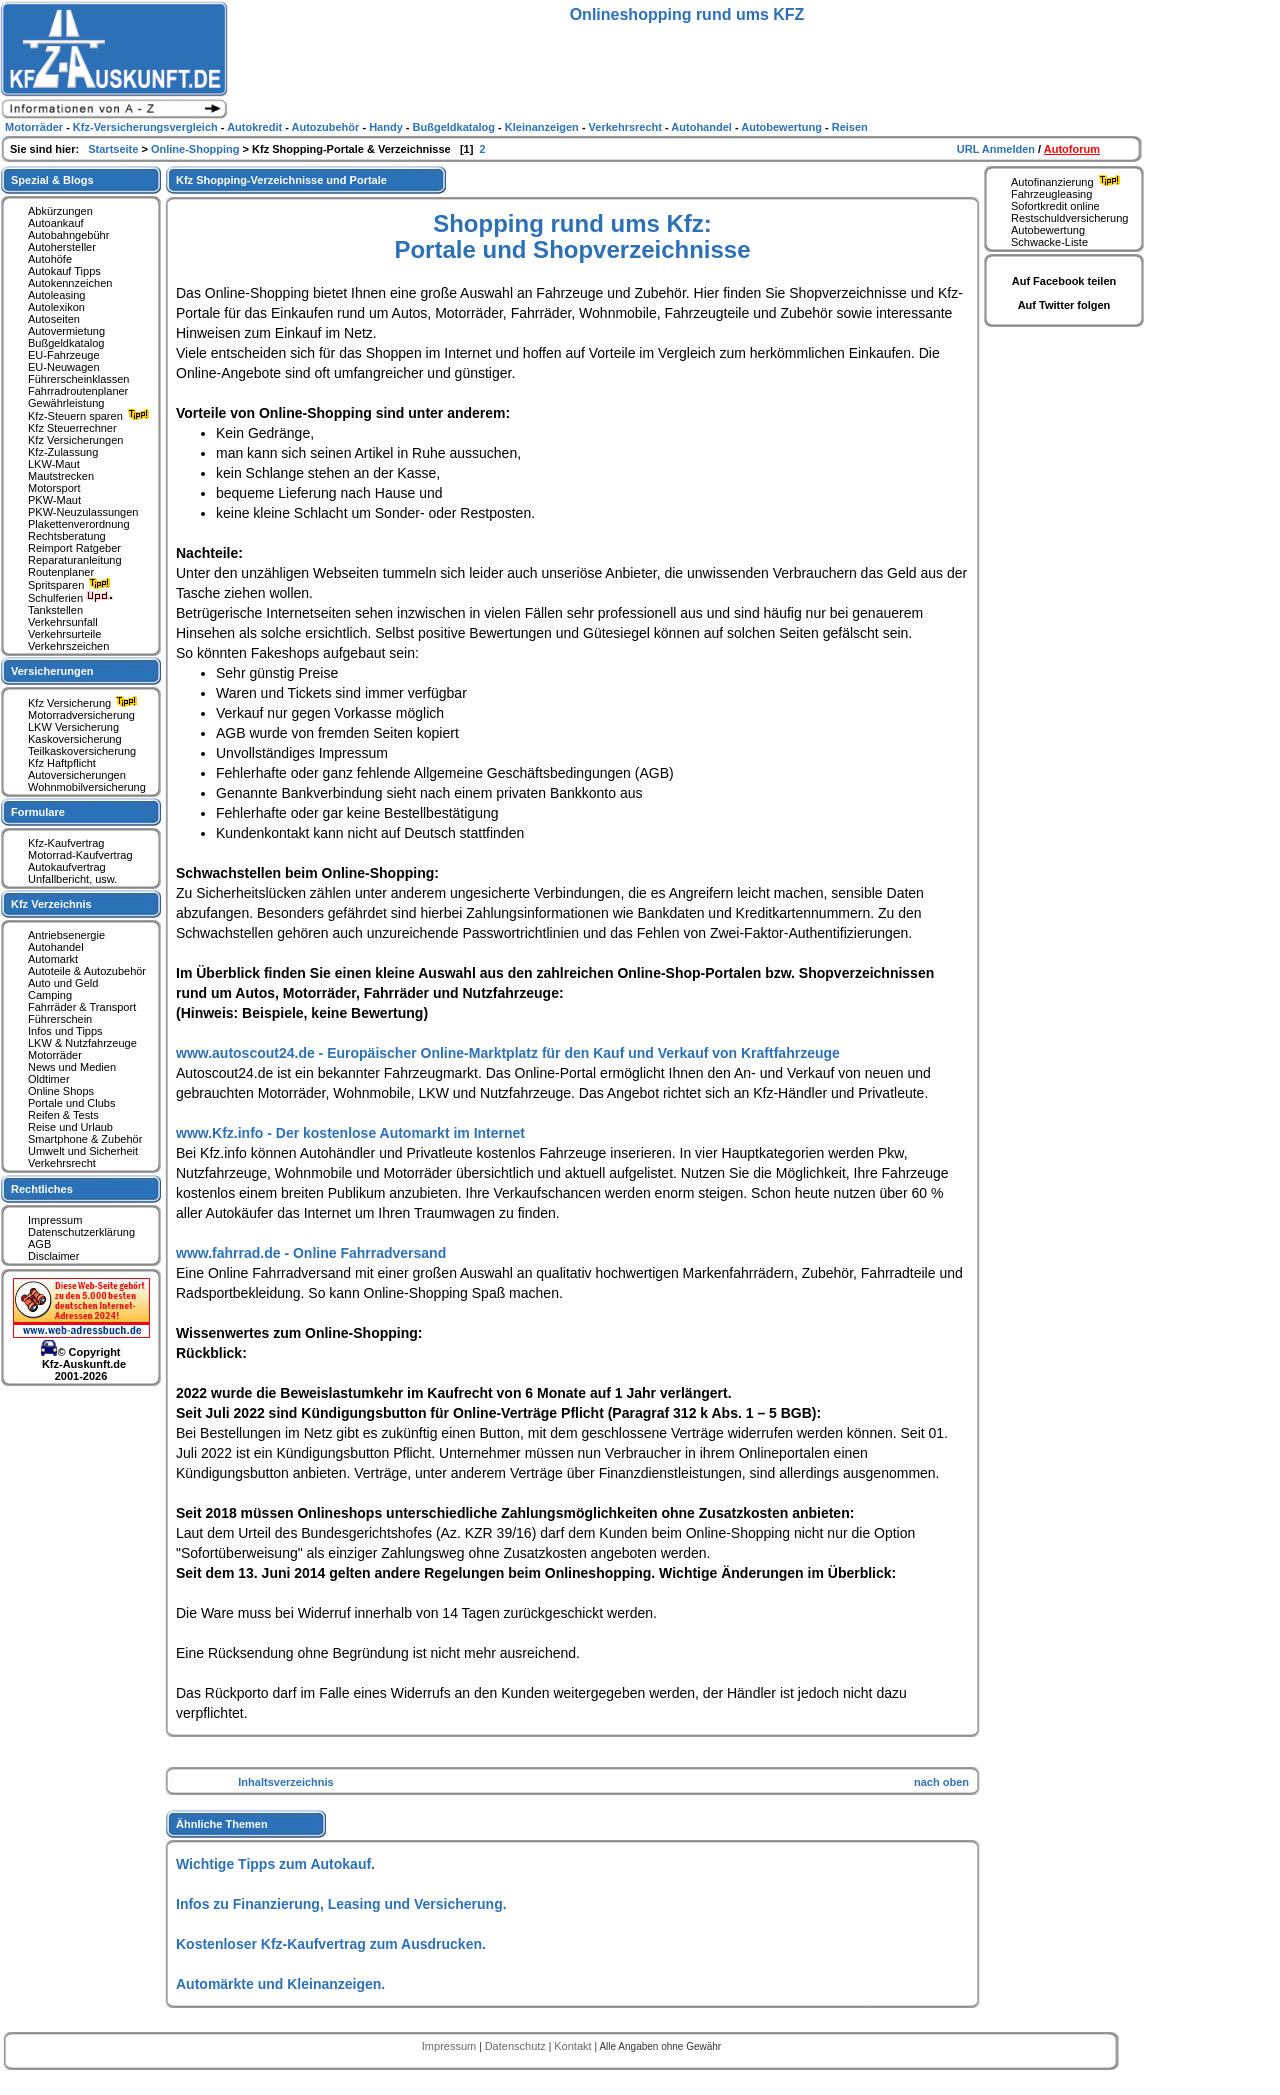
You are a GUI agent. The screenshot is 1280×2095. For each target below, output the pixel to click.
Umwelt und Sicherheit (83, 1151)
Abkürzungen (60, 211)
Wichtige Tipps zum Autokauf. (275, 1864)
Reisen (850, 127)
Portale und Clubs (71, 1103)
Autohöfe (50, 259)
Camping (50, 995)
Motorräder (55, 1055)
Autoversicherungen (77, 775)
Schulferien (71, 598)
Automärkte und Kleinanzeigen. (280, 1984)
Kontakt (574, 2046)
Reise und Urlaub (70, 1127)
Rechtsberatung (67, 536)
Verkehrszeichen (68, 646)
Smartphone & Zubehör (85, 1139)
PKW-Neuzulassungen (83, 512)
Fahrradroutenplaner (78, 391)
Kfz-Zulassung (63, 452)
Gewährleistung (66, 403)
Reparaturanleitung (75, 560)
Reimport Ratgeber (74, 548)
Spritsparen (71, 585)
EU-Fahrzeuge (64, 355)
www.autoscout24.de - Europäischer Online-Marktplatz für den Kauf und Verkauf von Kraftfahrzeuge (508, 1053)
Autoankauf (56, 223)
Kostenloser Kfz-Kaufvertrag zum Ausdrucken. (331, 1944)
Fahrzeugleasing (1051, 194)
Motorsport (54, 488)
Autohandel (56, 947)
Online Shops (61, 1091)
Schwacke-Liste (1049, 242)
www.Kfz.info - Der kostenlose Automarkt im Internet (350, 1133)
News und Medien (72, 1067)
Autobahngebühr (68, 235)
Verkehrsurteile (64, 634)
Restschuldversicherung (1069, 218)
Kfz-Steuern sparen (91, 416)
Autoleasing (57, 295)
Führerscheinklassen (79, 379)
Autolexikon (56, 307)
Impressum (55, 1220)
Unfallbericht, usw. (72, 879)
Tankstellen (55, 610)
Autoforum (1072, 149)
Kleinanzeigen (543, 127)
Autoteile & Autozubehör (87, 971)
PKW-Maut (54, 500)
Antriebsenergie (66, 935)
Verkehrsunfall (63, 622)
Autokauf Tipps (64, 271)
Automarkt (53, 959)
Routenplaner (61, 572)
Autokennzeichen (70, 283)
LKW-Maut (54, 464)
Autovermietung (66, 331)
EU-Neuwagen (64, 367)
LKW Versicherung (73, 727)
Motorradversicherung (81, 715)
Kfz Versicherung (85, 703)
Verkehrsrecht (62, 1163)
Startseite (114, 149)
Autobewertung (1048, 230)
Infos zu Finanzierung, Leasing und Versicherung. (341, 1904)
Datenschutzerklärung (81, 1232)
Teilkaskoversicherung (82, 751)
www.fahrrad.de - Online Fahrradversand (311, 1253)
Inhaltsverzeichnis (285, 1782)
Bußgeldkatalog (66, 343)
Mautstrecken (61, 476)
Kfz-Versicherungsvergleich (147, 127)
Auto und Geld (63, 983)
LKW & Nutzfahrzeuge (82, 1043)
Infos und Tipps (65, 1031)
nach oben (941, 1782)
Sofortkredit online (1055, 206)
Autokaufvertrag (67, 867)
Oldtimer (49, 1079)
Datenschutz (517, 2046)
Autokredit (256, 127)
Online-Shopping (197, 149)
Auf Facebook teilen (1064, 281)
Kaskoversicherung (75, 739)
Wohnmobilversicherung (87, 787)
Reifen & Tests (63, 1115)
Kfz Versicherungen (75, 440)
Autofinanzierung (1068, 182)
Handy (387, 127)
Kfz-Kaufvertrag (66, 843)
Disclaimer (53, 1256)
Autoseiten (54, 319)
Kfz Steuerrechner (72, 428)
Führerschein (60, 1019)
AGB (39, 1244)
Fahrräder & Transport (82, 1007)
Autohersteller (62, 247)
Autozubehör (327, 127)
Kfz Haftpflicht (62, 763)
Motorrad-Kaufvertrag (80, 855)
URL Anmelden (997, 149)
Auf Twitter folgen (1064, 305)
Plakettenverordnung (79, 524)
